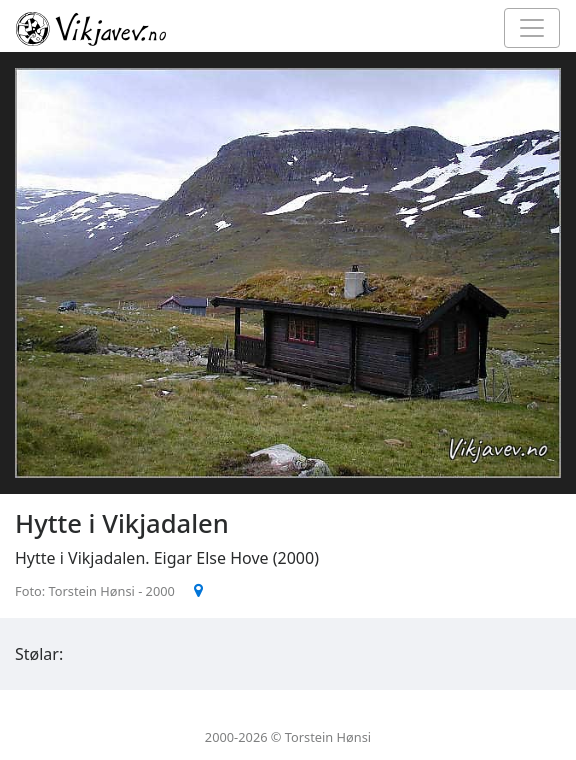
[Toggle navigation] (532, 28)
